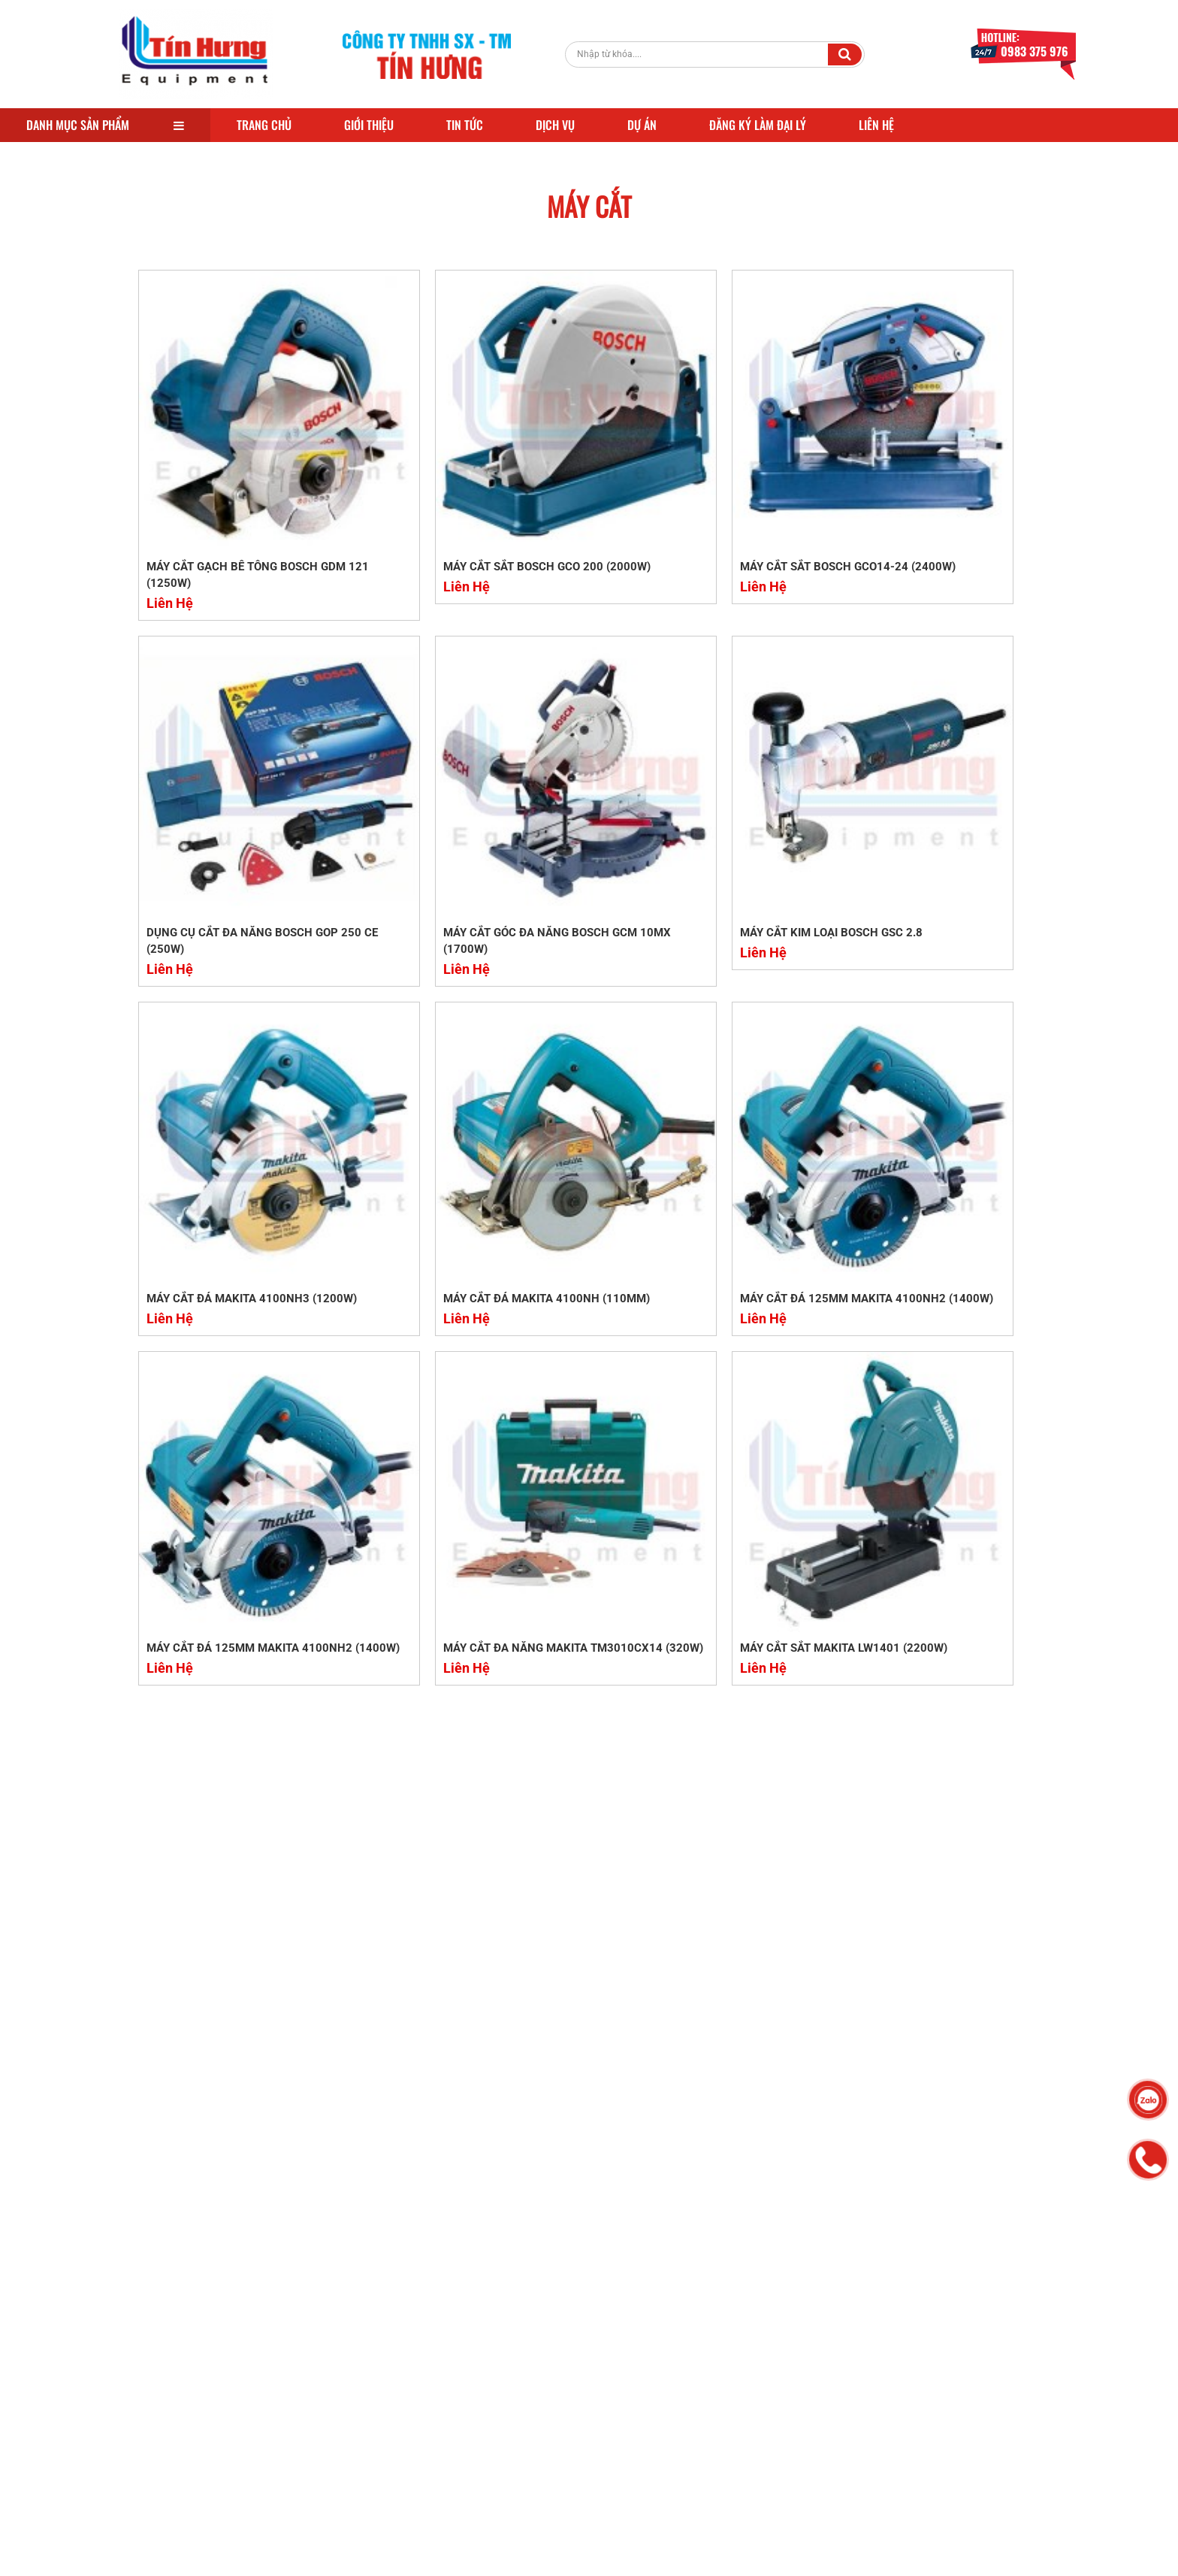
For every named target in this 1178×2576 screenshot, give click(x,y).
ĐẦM (482, 2402)
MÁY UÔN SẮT (614, 2292)
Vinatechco (418, 2557)
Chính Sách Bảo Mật (741, 2460)
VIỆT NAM (627, 2371)
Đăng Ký (995, 2172)
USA (480, 2387)
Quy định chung (730, 2348)
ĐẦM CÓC (532, 2402)
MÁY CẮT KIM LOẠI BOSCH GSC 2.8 (467, 797)
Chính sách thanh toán (746, 2370)
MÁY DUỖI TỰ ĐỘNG (596, 2308)
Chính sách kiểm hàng (745, 2483)
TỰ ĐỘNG (599, 2434)
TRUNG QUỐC (503, 2339)
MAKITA (634, 2323)
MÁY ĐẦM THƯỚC (623, 2276)
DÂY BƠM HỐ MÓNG (518, 2276)
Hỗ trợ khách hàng (736, 2280)
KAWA (485, 2434)
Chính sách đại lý (733, 2325)
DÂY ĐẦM (653, 2402)
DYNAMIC (539, 2434)
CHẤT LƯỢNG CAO (594, 2355)
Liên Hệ (876, 125)
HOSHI (628, 2418)
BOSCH (582, 2323)
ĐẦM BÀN (593, 2402)
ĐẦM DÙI (631, 2387)
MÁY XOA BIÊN (554, 2371)
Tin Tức (464, 125)
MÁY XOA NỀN (586, 2339)
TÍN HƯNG (495, 2418)
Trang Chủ (264, 125)
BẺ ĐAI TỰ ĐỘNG (510, 2323)
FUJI (546, 2418)
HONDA (576, 2387)
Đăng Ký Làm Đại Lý (757, 125)
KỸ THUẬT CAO (506, 2450)
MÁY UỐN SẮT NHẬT (518, 2292)
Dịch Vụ (555, 125)
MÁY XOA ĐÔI (503, 2355)
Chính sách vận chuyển (748, 2302)
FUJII (584, 2418)
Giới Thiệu (369, 125)
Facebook (882, 2276)
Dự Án (642, 125)
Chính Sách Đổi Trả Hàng (753, 2438)
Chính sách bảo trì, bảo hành (747, 2404)
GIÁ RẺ (487, 2371)
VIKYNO (525, 2387)
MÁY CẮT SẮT (502, 2308)
